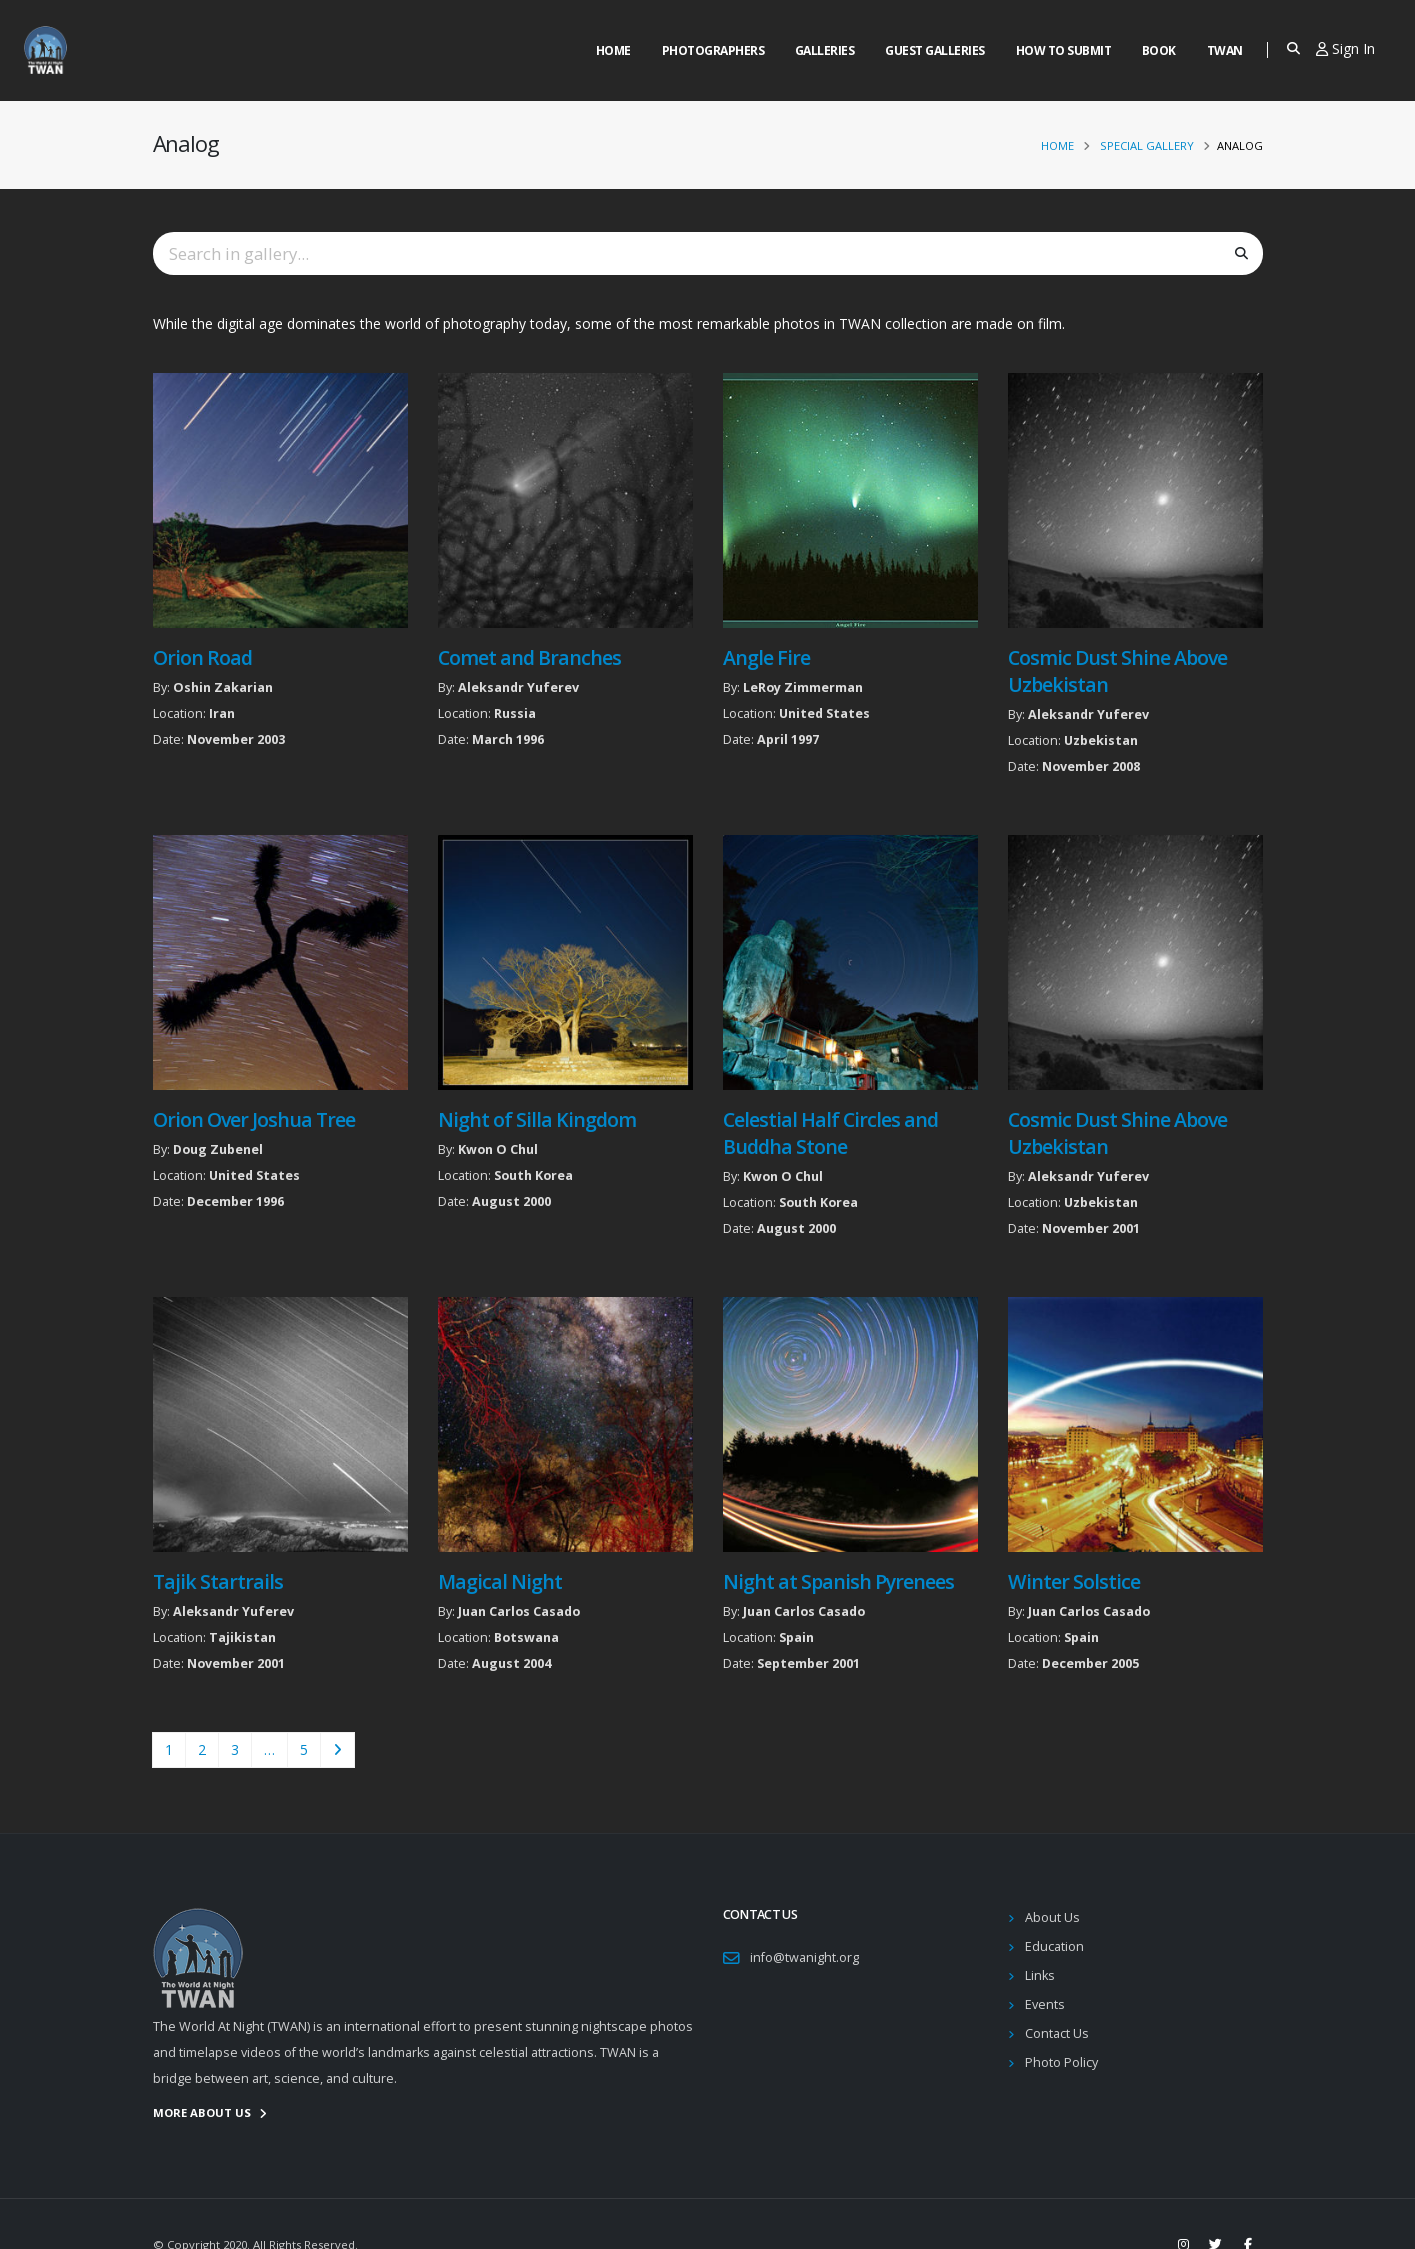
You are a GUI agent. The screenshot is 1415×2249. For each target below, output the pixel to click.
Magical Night (500, 1581)
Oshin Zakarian (223, 687)
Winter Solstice (1074, 1581)
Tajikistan (242, 1637)
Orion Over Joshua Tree (254, 1119)
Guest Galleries (935, 50)
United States (824, 713)
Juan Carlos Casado (519, 1611)
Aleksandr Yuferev (518, 687)
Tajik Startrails (218, 1581)
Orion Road (202, 657)
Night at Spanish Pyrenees (839, 1581)
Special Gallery (1147, 145)
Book (1159, 50)
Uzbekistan (1101, 740)
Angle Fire (766, 657)
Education (1054, 1946)
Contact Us (1057, 2033)
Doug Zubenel (218, 1149)
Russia (515, 713)
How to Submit (1064, 50)
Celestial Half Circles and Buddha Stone (831, 1133)
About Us (1052, 1917)
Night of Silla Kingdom (537, 1119)
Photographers (713, 50)
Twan (1225, 50)
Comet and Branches (529, 657)
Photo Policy (1061, 2062)
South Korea (533, 1175)
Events (1045, 2004)
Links (1040, 1975)
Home (613, 50)
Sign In (1345, 48)
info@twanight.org (804, 1957)
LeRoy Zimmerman (803, 687)
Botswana (526, 1637)
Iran (222, 713)
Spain (796, 1637)
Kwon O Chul (498, 1149)
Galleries (825, 50)
